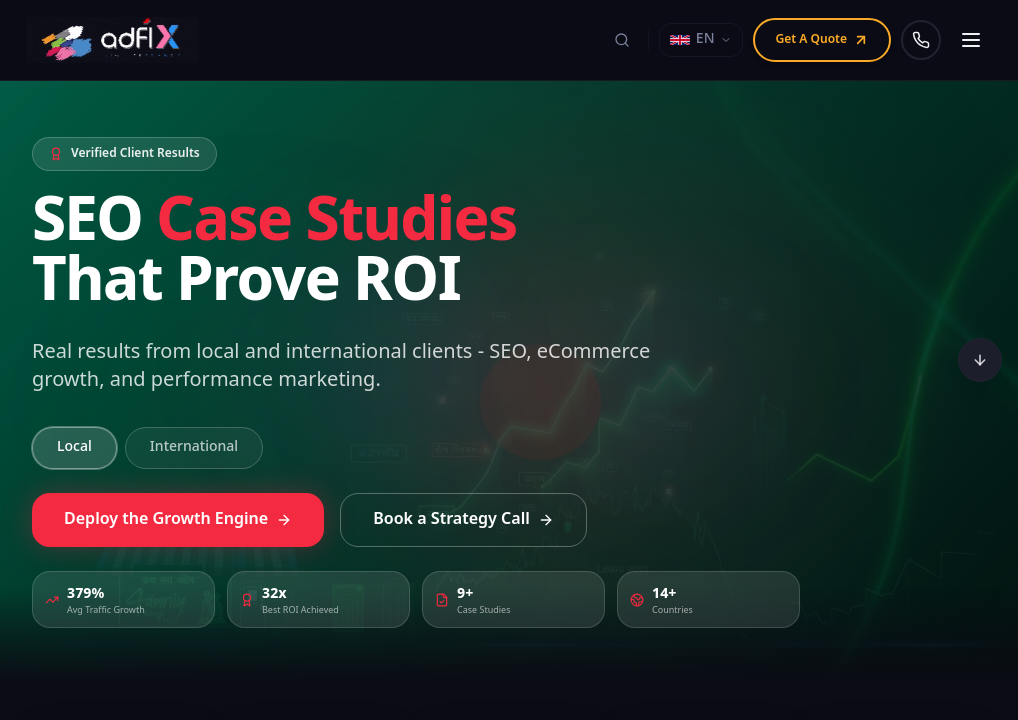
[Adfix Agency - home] (118, 40)
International (194, 447)
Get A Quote (822, 40)
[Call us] (921, 40)
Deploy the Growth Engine (178, 527)
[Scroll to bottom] (980, 360)
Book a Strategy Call (463, 527)
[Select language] (701, 40)
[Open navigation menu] (971, 40)
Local (74, 447)
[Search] (622, 40)
